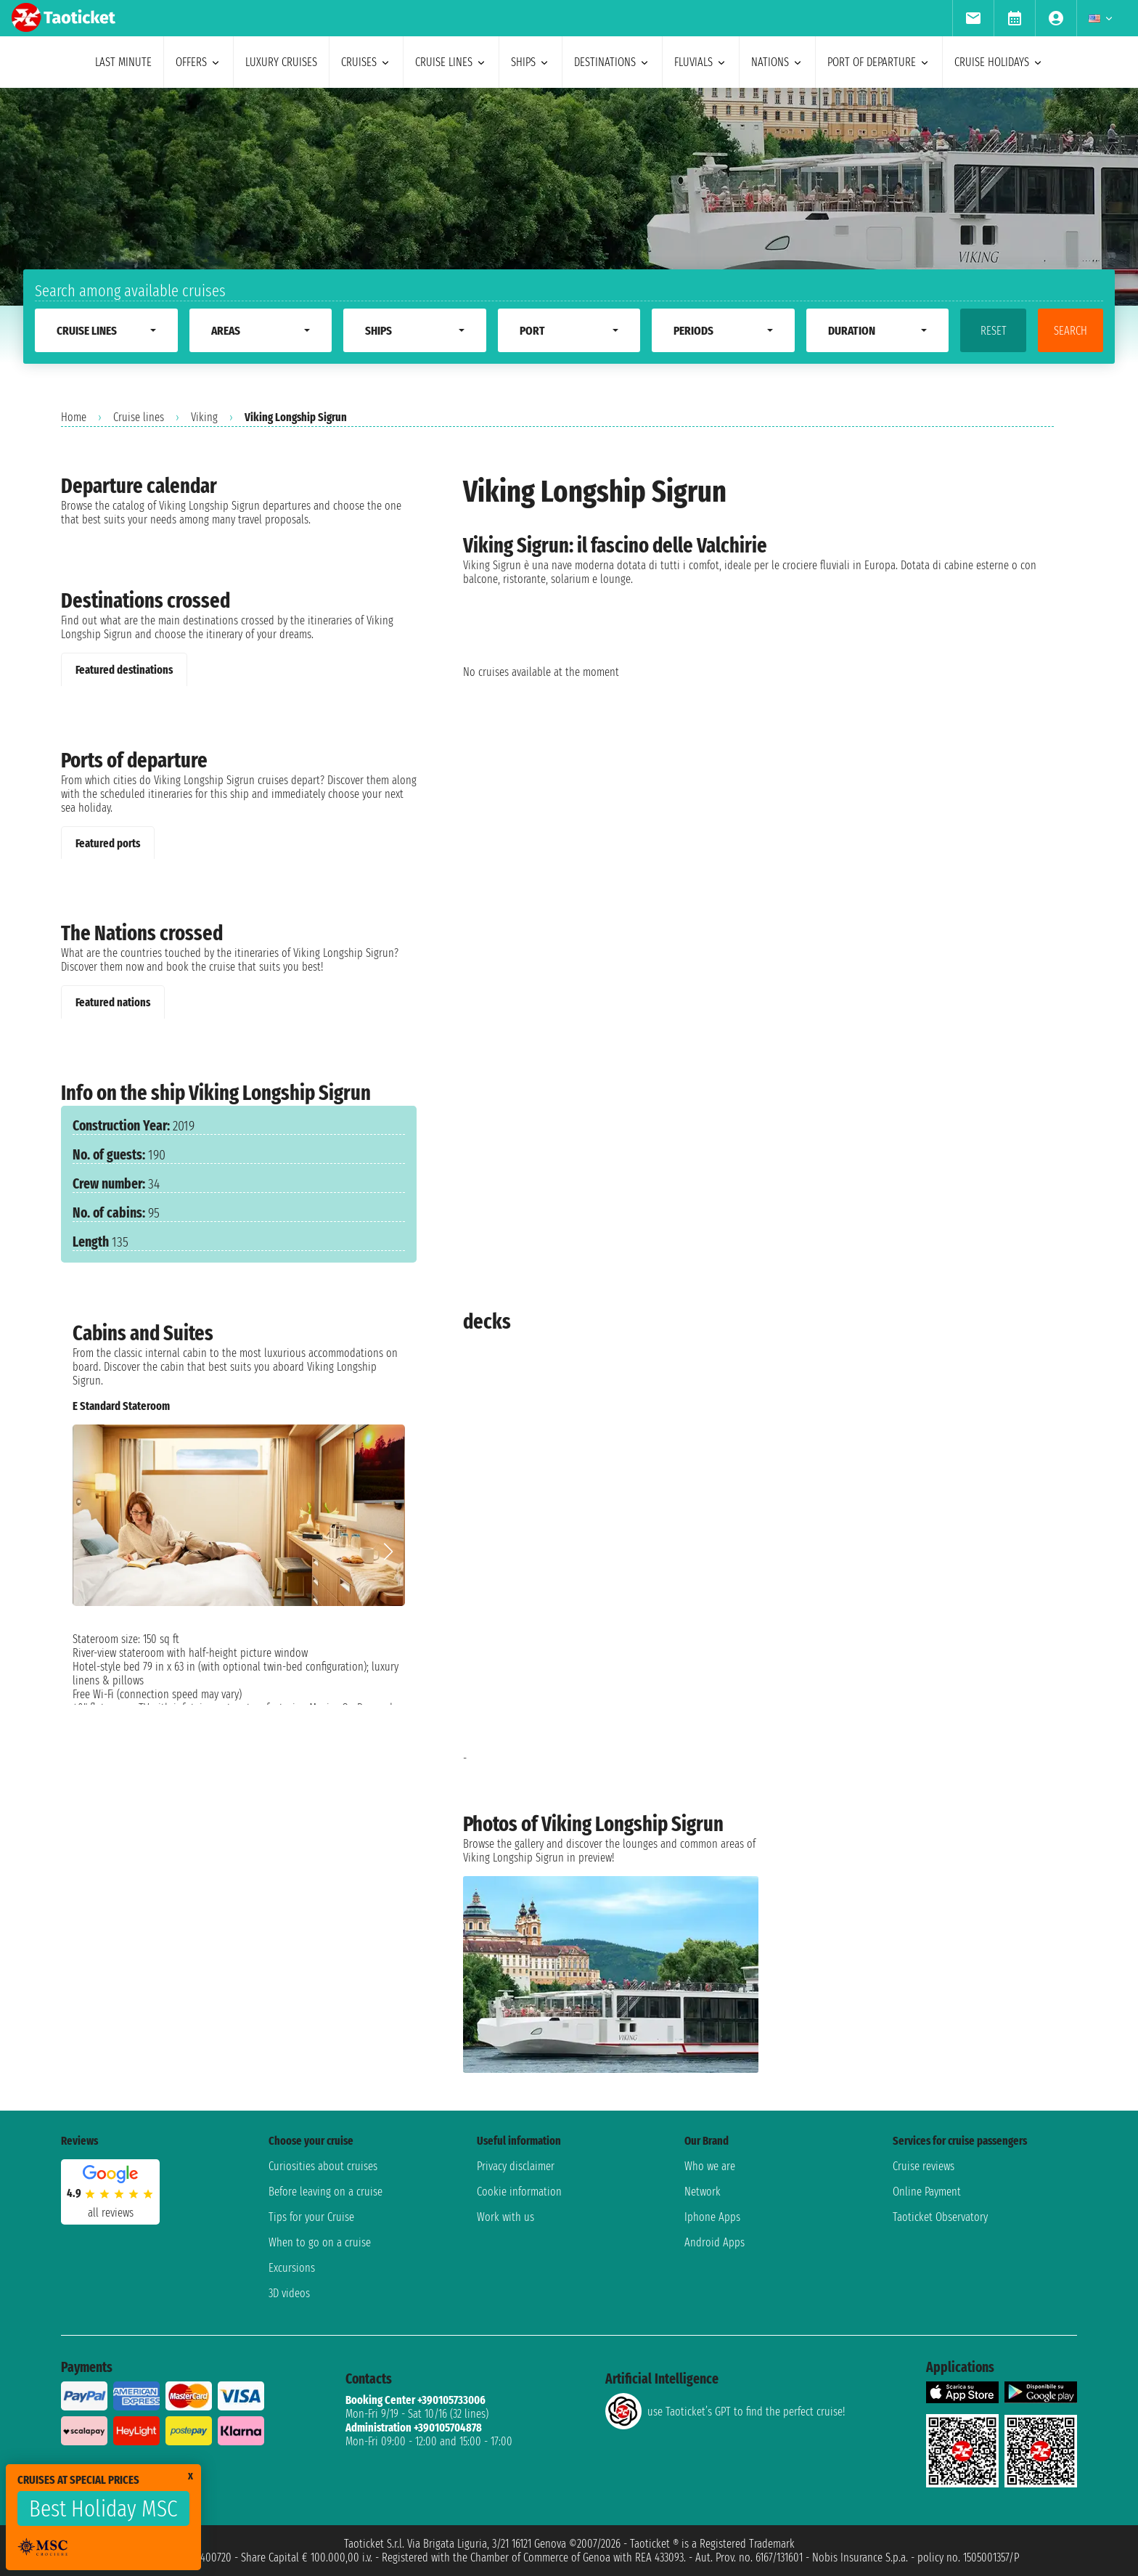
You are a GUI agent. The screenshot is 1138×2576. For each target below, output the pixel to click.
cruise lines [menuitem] (451, 62)
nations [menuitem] (777, 62)
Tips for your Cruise (311, 2217)
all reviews (111, 2213)
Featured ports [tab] (107, 843)
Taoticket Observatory (940, 2217)
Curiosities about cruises (323, 2166)
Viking (204, 417)
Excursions (292, 2268)
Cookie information (519, 2191)
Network (702, 2191)
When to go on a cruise (320, 2242)
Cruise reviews (923, 2166)
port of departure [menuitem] (878, 62)
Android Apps (714, 2242)
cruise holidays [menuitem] (999, 62)
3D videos (289, 2293)
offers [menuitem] (198, 62)
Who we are (709, 2166)
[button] (388, 1552)
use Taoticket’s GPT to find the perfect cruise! (725, 2411)
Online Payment (927, 2191)
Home (73, 417)
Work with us (505, 2217)
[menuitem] (973, 18)
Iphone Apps (712, 2217)
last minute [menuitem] (123, 62)
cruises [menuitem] (366, 62)
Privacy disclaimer (515, 2166)
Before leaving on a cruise (325, 2191)
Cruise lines (138, 417)
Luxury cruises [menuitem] (281, 62)
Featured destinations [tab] (124, 670)
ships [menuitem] (530, 62)
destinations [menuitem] (612, 62)
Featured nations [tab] (112, 1002)
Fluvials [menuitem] (700, 62)
